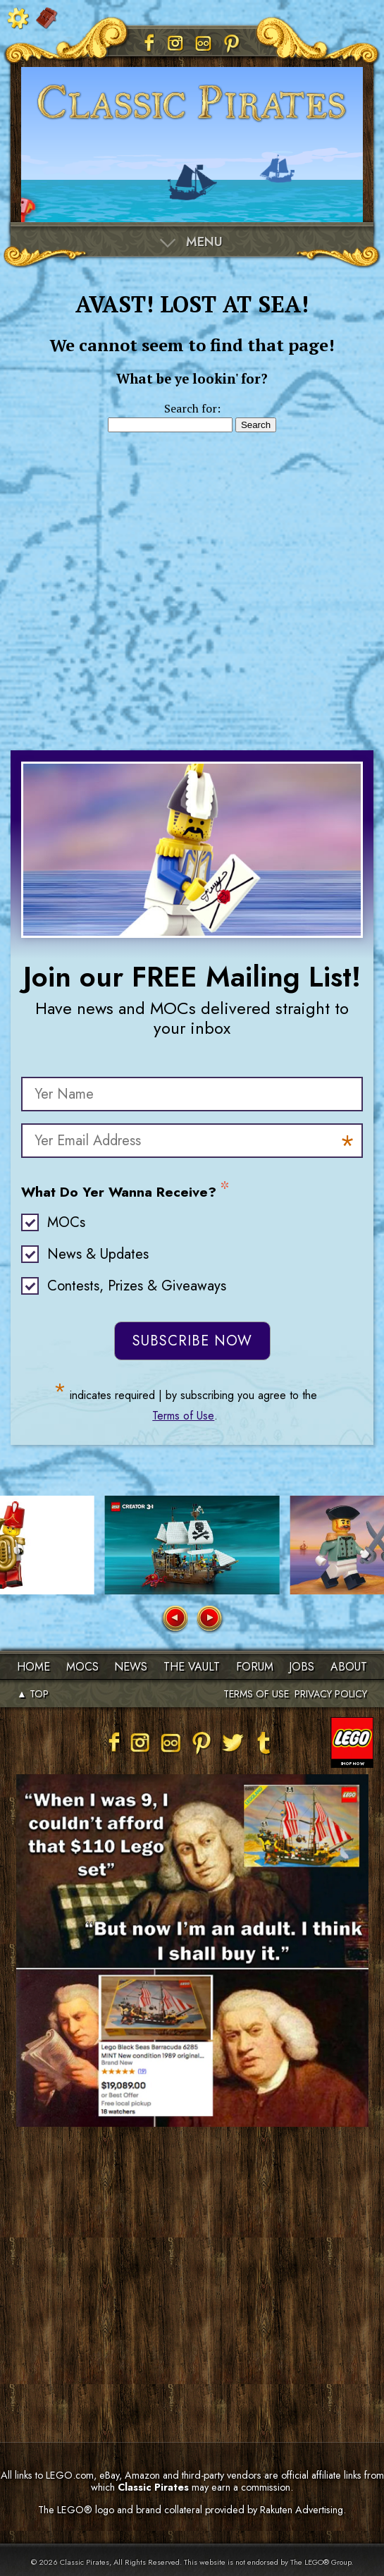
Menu (204, 242)
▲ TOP (33, 1694)
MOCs (66, 1222)
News (130, 1667)
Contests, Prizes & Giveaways (136, 1286)
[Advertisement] (192, 577)
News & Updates (98, 1254)
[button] (174, 1619)
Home (33, 1667)
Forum (254, 1667)
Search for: (192, 408)
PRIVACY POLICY (331, 1694)
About (348, 1667)
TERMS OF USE (256, 1694)
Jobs (301, 1667)
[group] (192, 1545)
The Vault (191, 1667)
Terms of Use (183, 1416)
